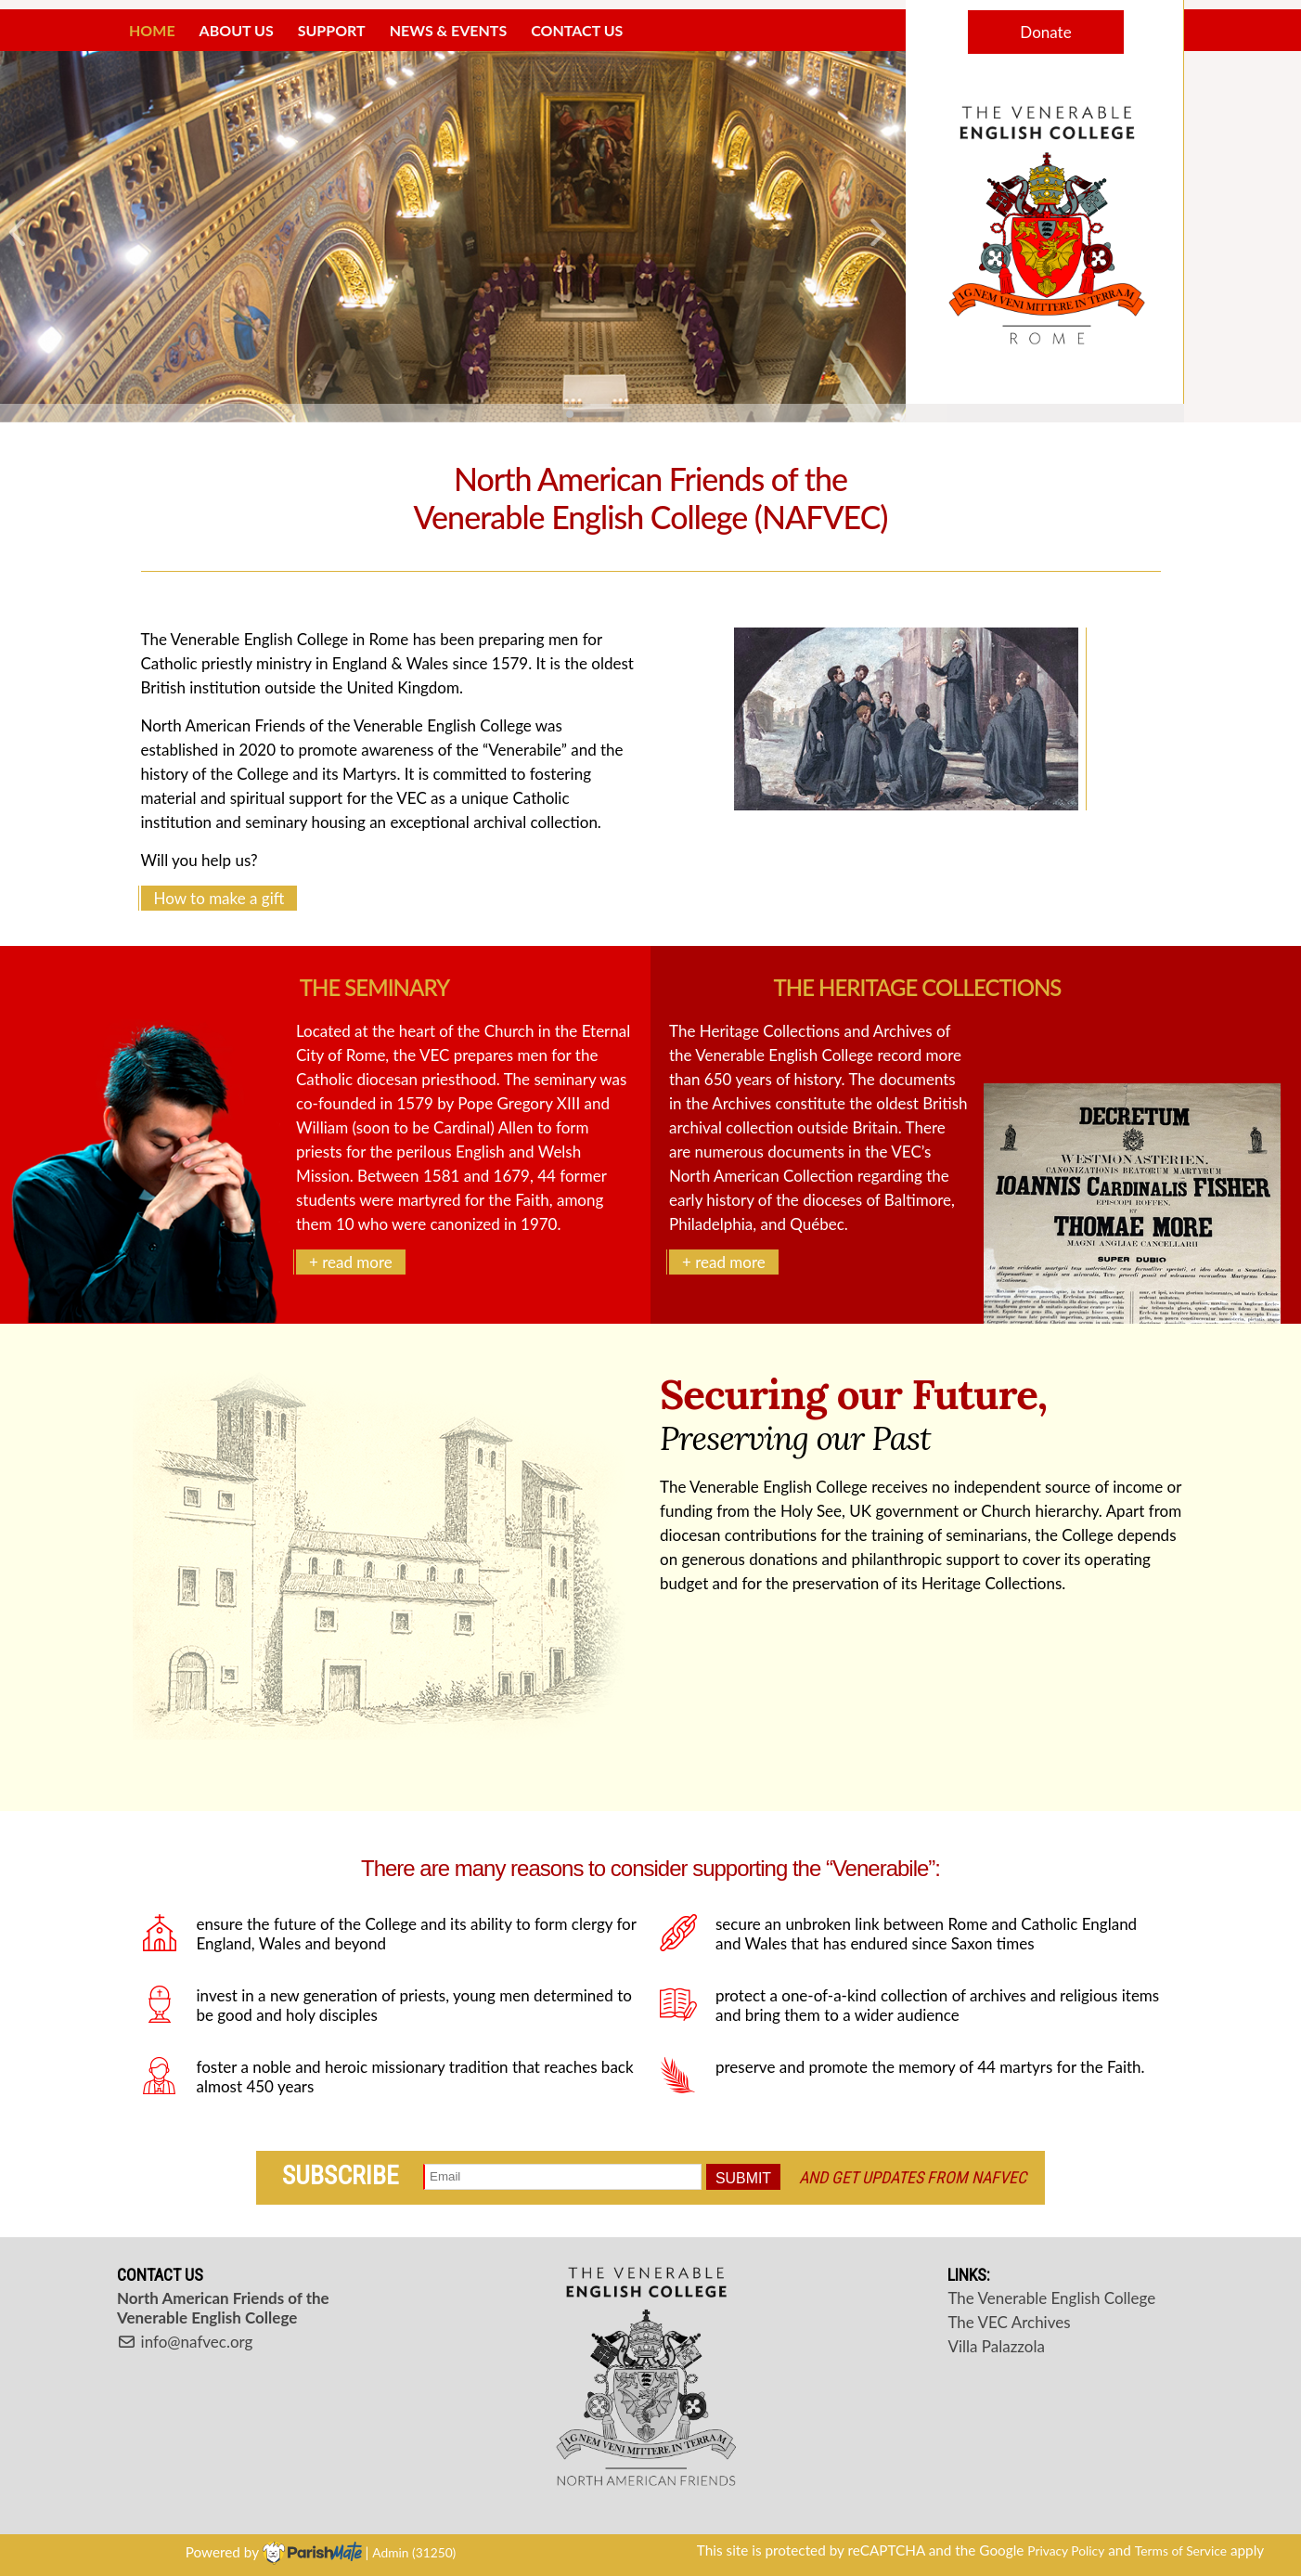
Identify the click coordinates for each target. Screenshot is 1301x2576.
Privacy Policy (1065, 2550)
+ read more (351, 1262)
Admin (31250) (414, 2552)
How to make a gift (219, 898)
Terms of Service (1181, 2550)
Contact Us (577, 30)
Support (332, 30)
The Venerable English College (1051, 2298)
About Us (237, 30)
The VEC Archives (1008, 2322)
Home (152, 30)
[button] (21, 236)
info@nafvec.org (184, 2341)
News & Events (449, 30)
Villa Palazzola (996, 2346)
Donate (1045, 32)
